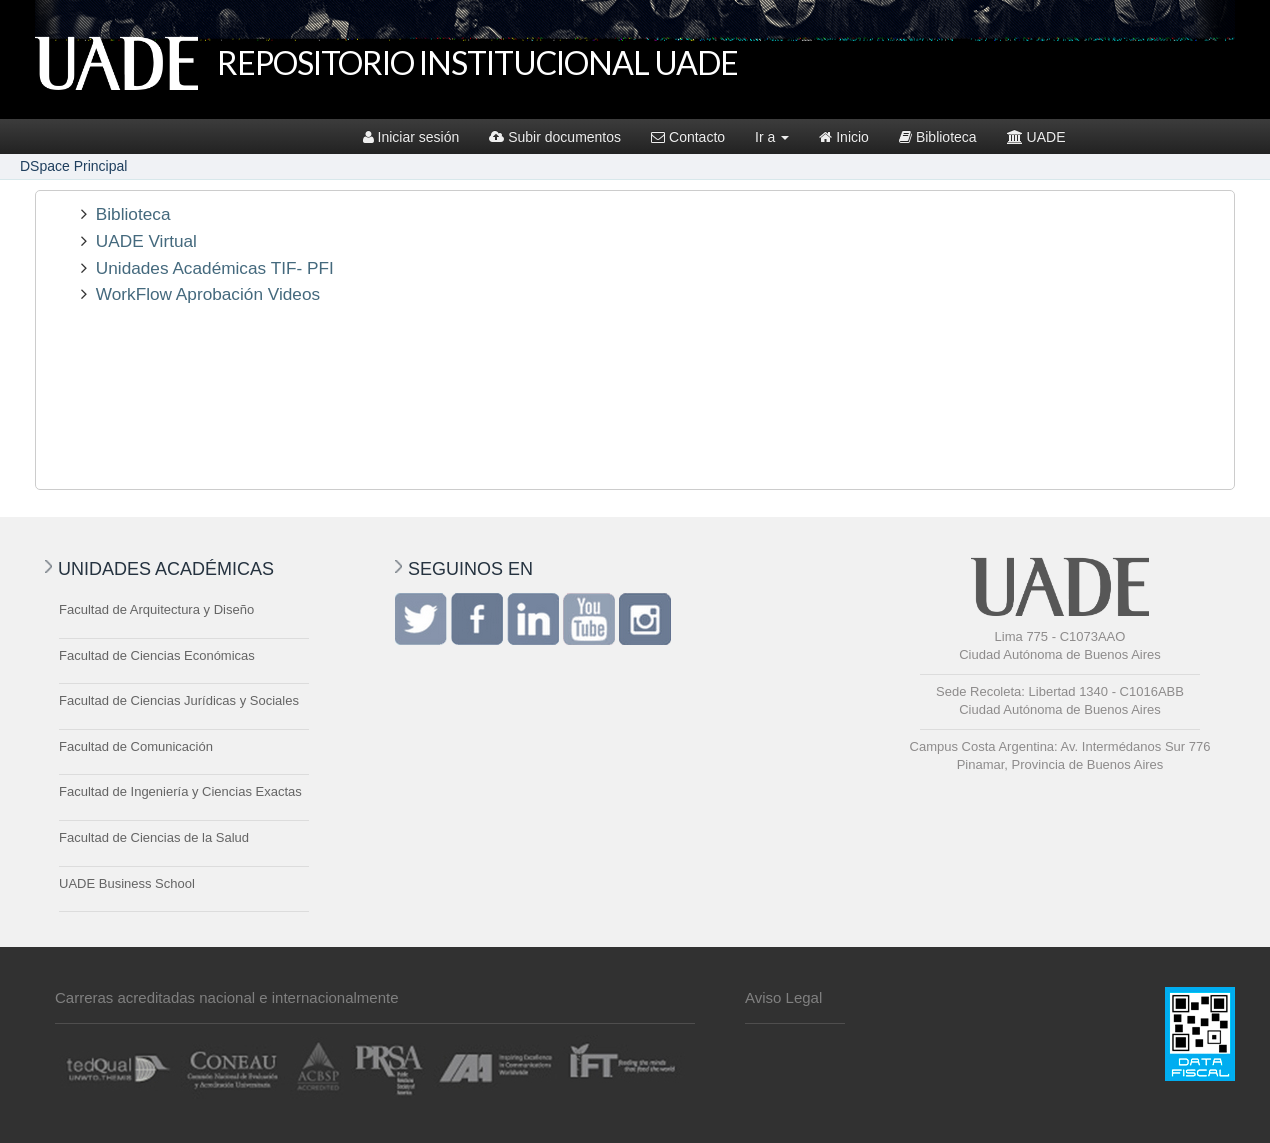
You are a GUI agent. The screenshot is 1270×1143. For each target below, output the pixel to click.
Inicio (844, 137)
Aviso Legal (783, 997)
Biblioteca (938, 137)
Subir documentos (555, 137)
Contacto (688, 137)
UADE (1036, 137)
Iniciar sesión (411, 137)
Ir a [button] (772, 137)
